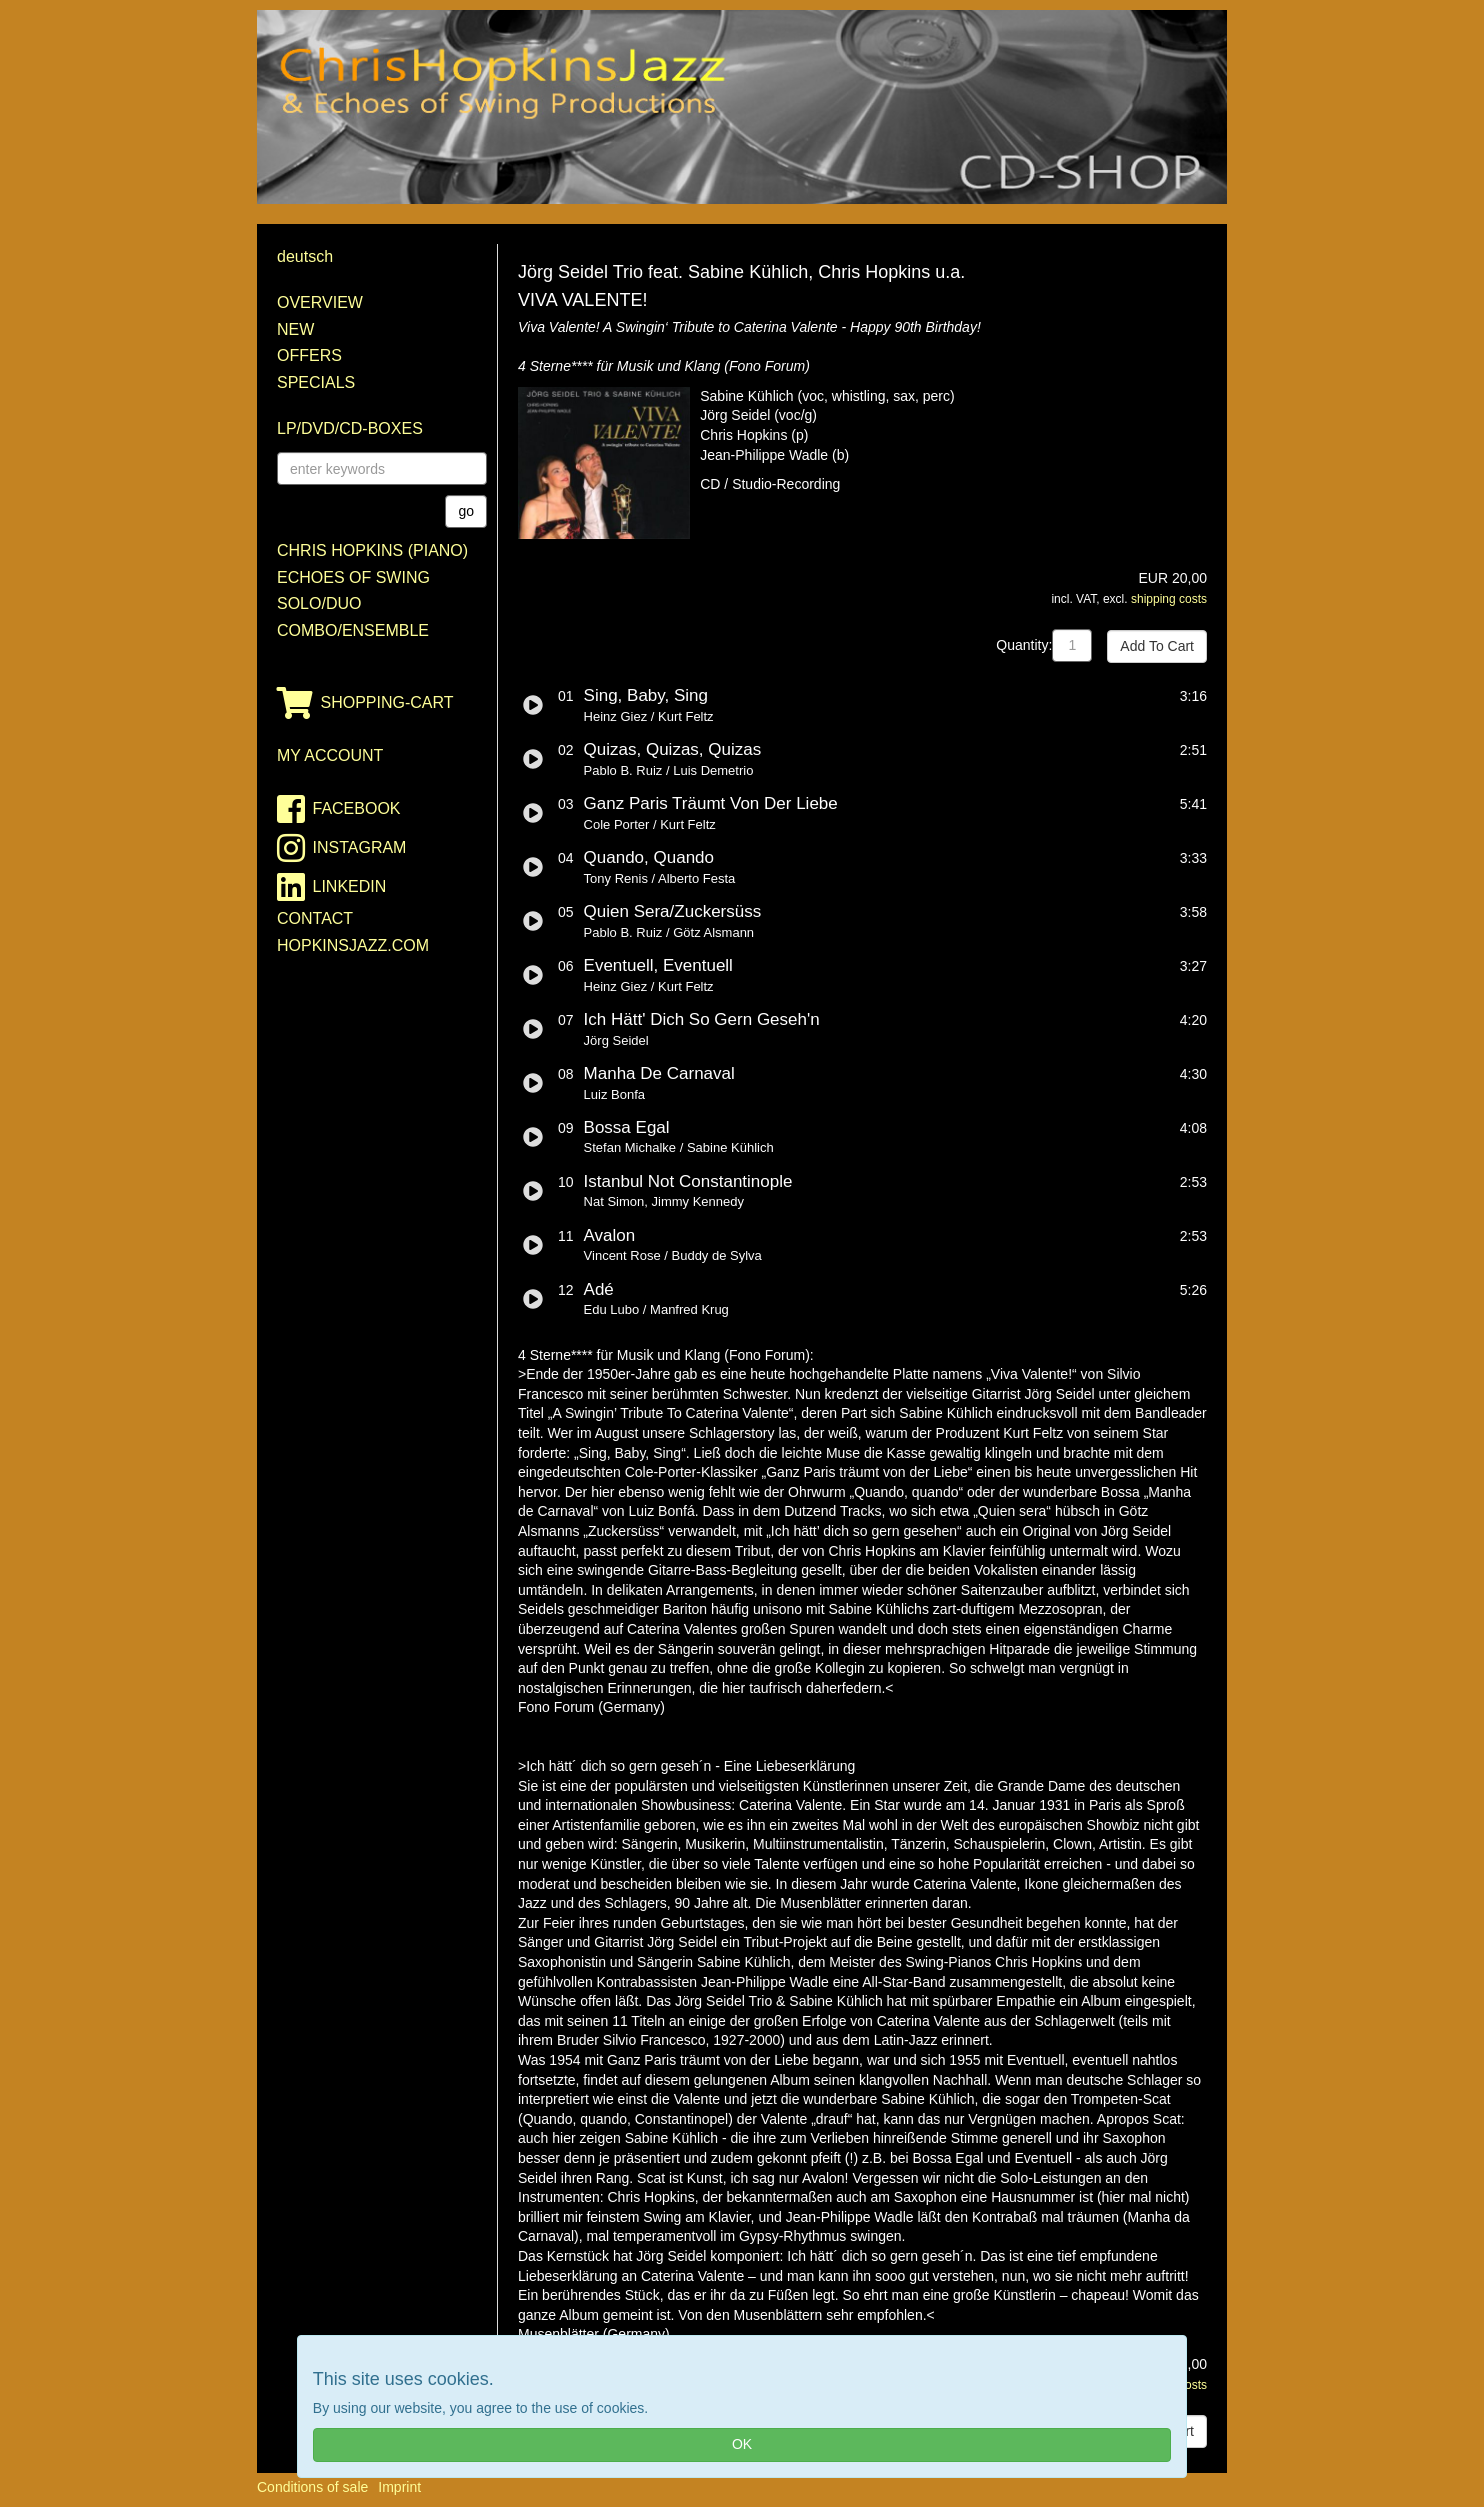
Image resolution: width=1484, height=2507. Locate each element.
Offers (309, 355)
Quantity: (1024, 645)
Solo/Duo (319, 603)
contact (315, 918)
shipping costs (1169, 599)
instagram (341, 848)
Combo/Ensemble (353, 630)
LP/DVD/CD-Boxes (350, 428)
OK (742, 2444)
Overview (320, 302)
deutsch (305, 256)
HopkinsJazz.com (353, 945)
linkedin (331, 887)
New (295, 329)
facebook (339, 809)
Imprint (399, 2487)
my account (330, 755)
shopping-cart (365, 703)
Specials (316, 382)
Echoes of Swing (353, 577)
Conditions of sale (312, 2487)
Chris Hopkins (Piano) (372, 550)
